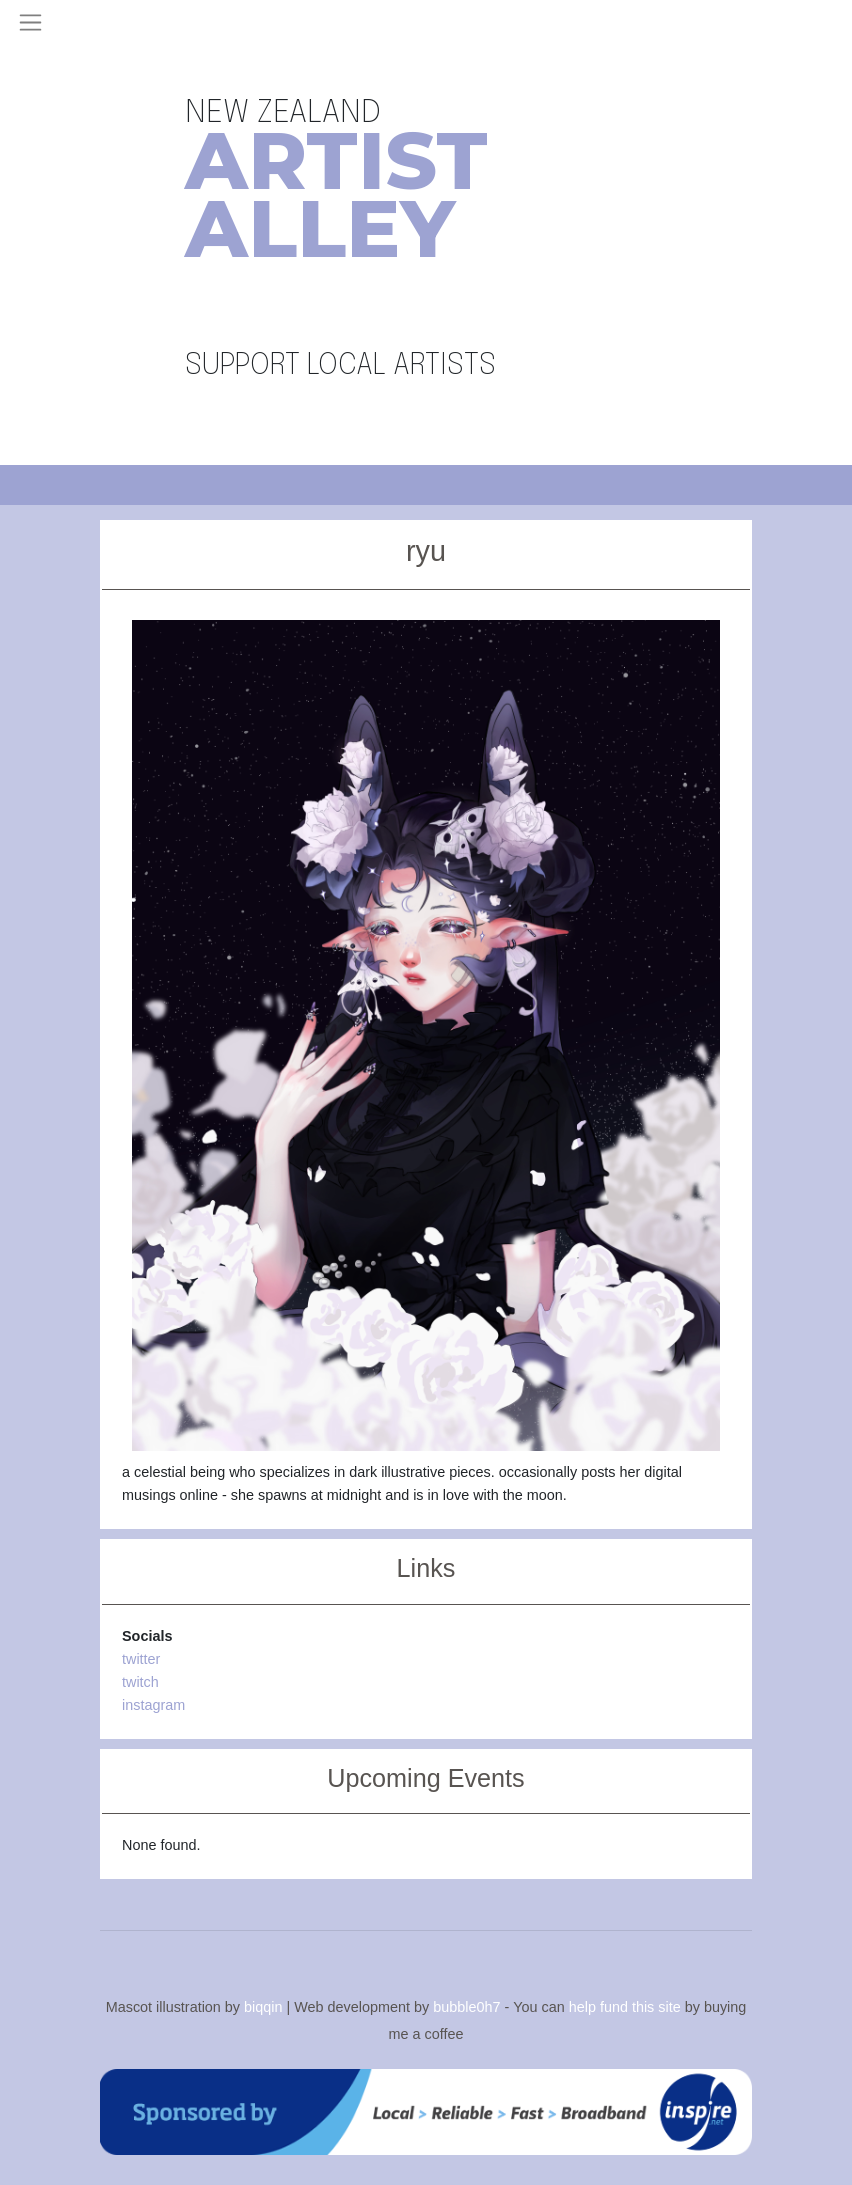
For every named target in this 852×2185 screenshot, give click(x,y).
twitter (141, 1659)
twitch (140, 1682)
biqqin (263, 2007)
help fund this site (625, 2007)
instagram (153, 1705)
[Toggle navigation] (30, 22)
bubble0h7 (466, 2007)
